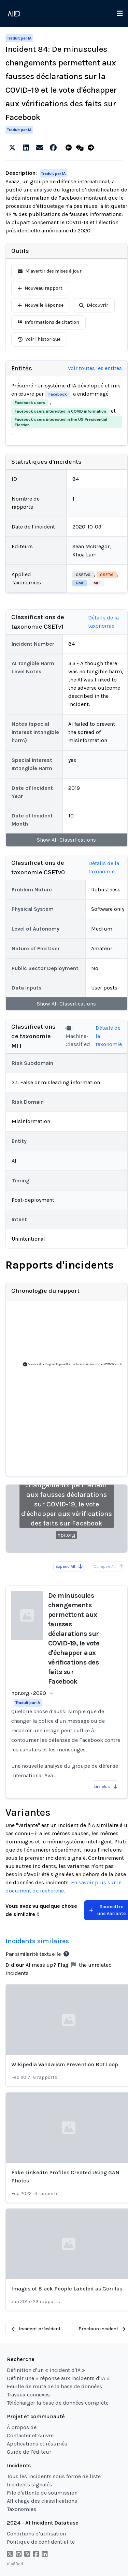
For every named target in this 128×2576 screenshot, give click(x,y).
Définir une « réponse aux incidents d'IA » (58, 2378)
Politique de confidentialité (41, 2542)
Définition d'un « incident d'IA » (46, 2370)
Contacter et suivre (30, 2435)
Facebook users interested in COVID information (60, 411)
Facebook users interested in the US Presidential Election (61, 422)
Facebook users (30, 402)
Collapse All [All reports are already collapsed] (109, 1566)
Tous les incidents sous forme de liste (54, 2476)
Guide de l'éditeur (29, 2452)
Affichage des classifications (42, 2501)
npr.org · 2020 (28, 1693)
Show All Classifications (66, 840)
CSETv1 (106, 574)
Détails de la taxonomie (103, 621)
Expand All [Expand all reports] (69, 1566)
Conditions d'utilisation (36, 2533)
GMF (80, 583)
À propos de (22, 2427)
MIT (97, 583)
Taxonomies (21, 2509)
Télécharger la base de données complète (58, 2402)
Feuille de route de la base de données (54, 2386)
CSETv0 (83, 574)
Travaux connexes (28, 2394)
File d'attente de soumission (42, 2492)
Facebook (57, 394)
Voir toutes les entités (95, 368)
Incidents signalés (29, 2484)
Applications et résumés (37, 2443)
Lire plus (106, 1786)
